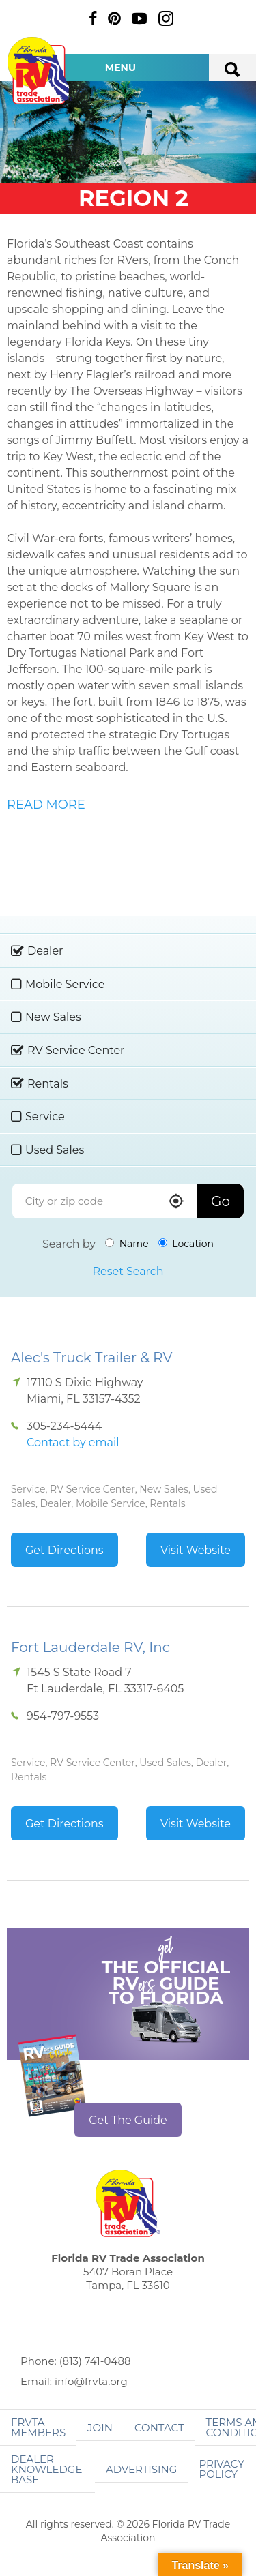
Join (100, 2427)
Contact (159, 2427)
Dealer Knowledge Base (46, 2469)
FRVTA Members (38, 2427)
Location (186, 1244)
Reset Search (127, 1271)
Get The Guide (128, 2120)
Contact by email (73, 1442)
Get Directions (64, 1550)
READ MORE (46, 804)
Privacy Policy (221, 2469)
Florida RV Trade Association (39, 70)
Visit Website (195, 1550)
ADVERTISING (141, 2469)
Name (127, 1244)
